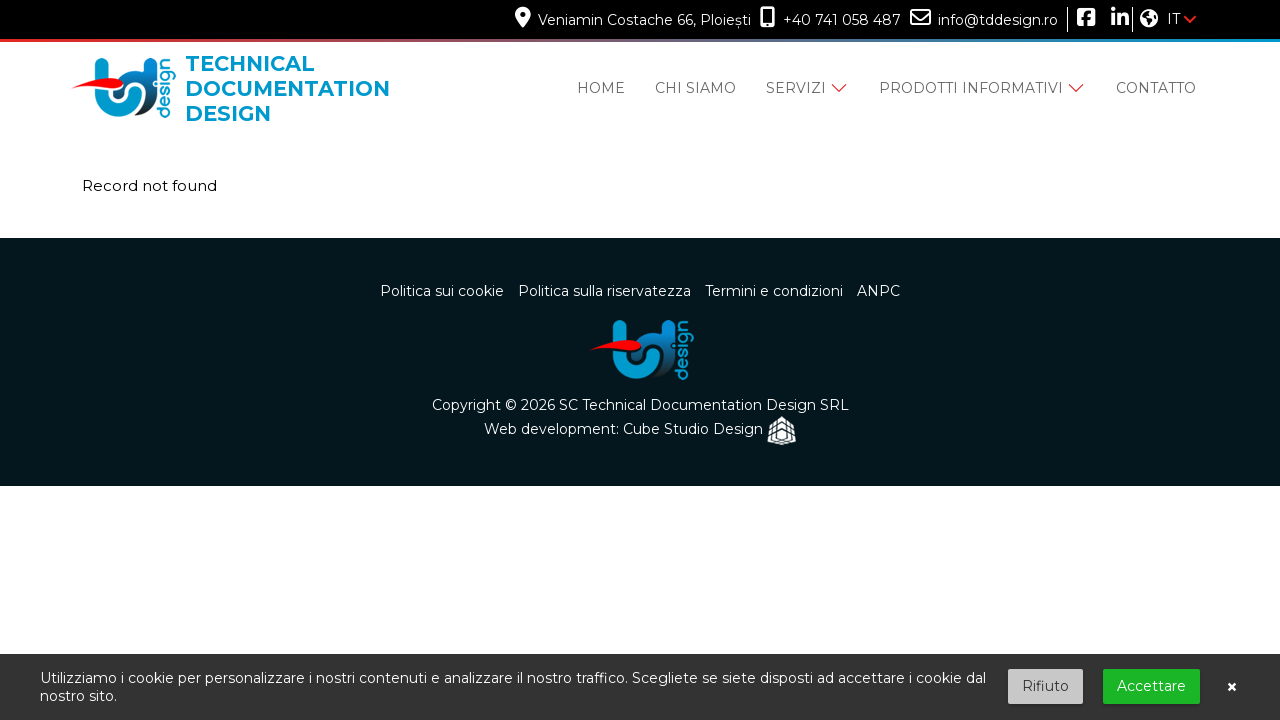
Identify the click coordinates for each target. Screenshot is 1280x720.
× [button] (1232, 687)
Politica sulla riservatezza (604, 291)
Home (601, 88)
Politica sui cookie (442, 291)
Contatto (1156, 88)
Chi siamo (695, 88)
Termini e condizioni (774, 291)
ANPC (878, 291)
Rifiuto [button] (1045, 686)
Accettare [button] (1151, 686)
